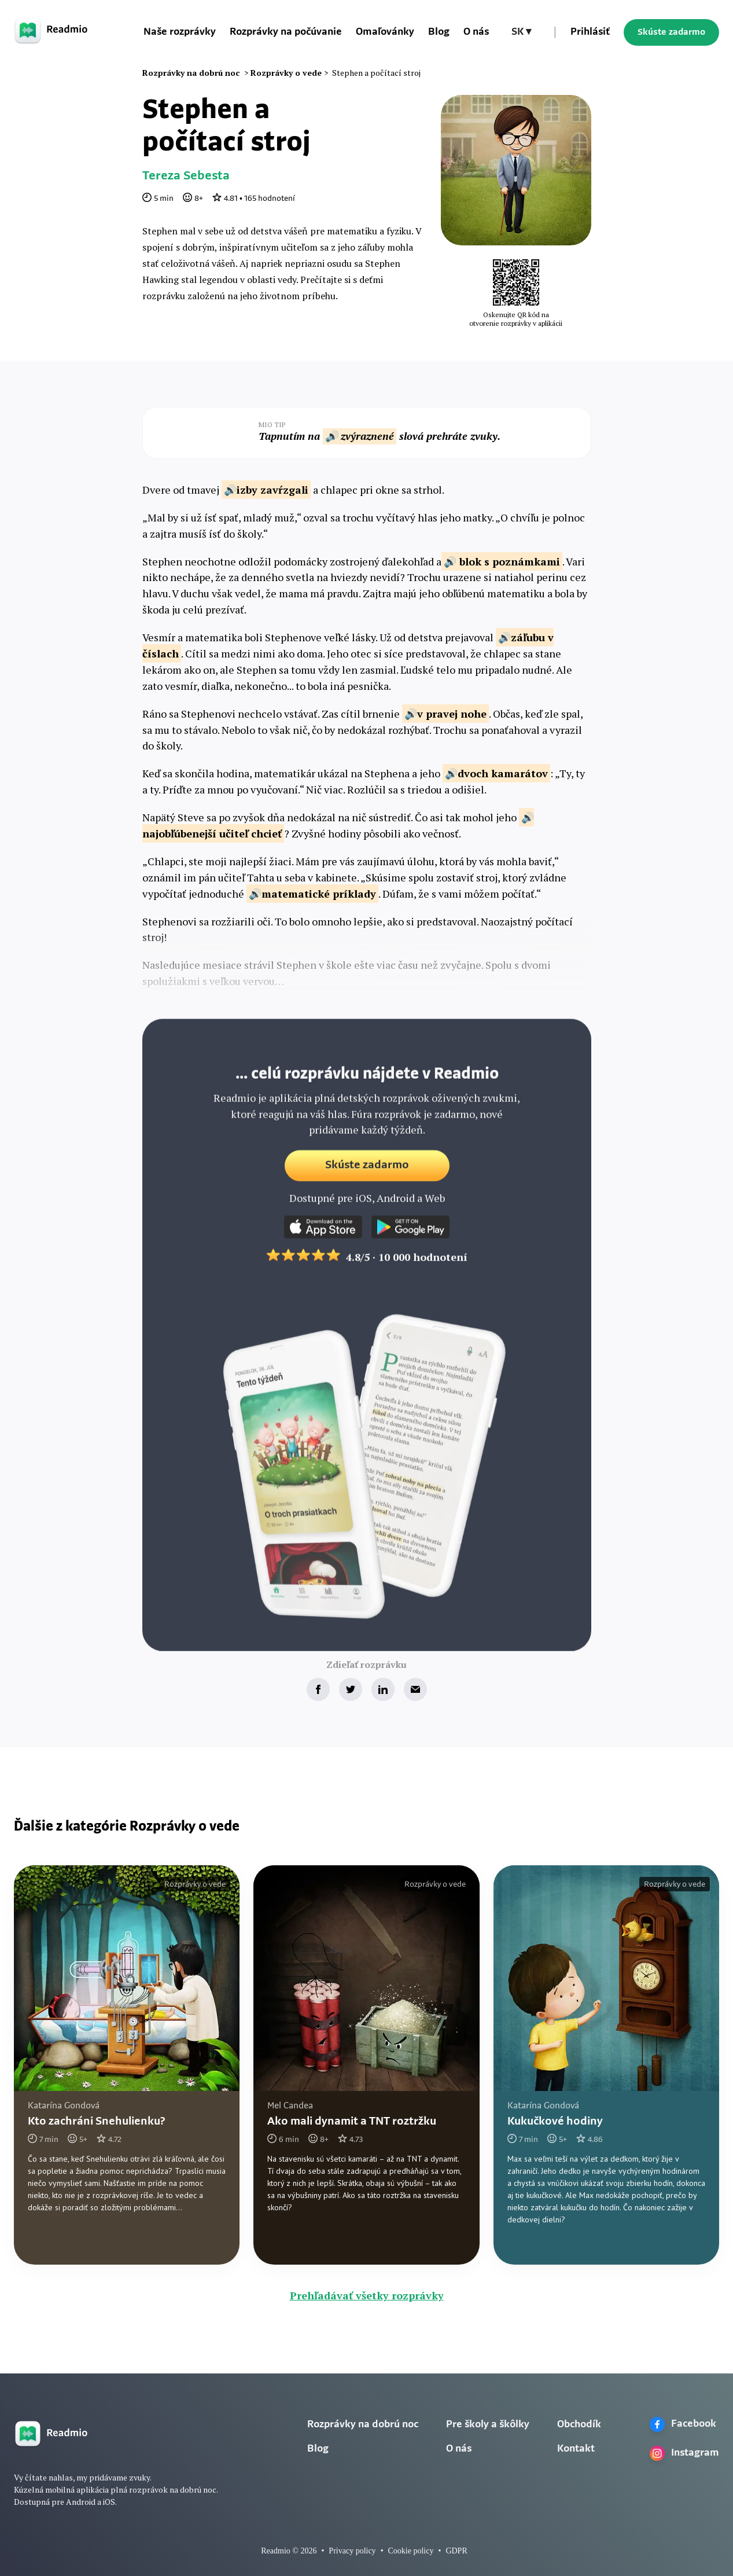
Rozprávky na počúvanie (286, 32)
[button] (521, 32)
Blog (439, 32)
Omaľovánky (385, 32)
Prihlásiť (590, 32)
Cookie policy (411, 2550)
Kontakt (576, 2448)
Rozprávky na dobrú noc (362, 2424)
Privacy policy (352, 2550)
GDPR (456, 2550)
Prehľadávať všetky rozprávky (367, 2295)
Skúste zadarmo (671, 32)
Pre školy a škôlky (487, 2424)
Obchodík (579, 2424)
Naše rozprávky (179, 32)
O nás (476, 32)
